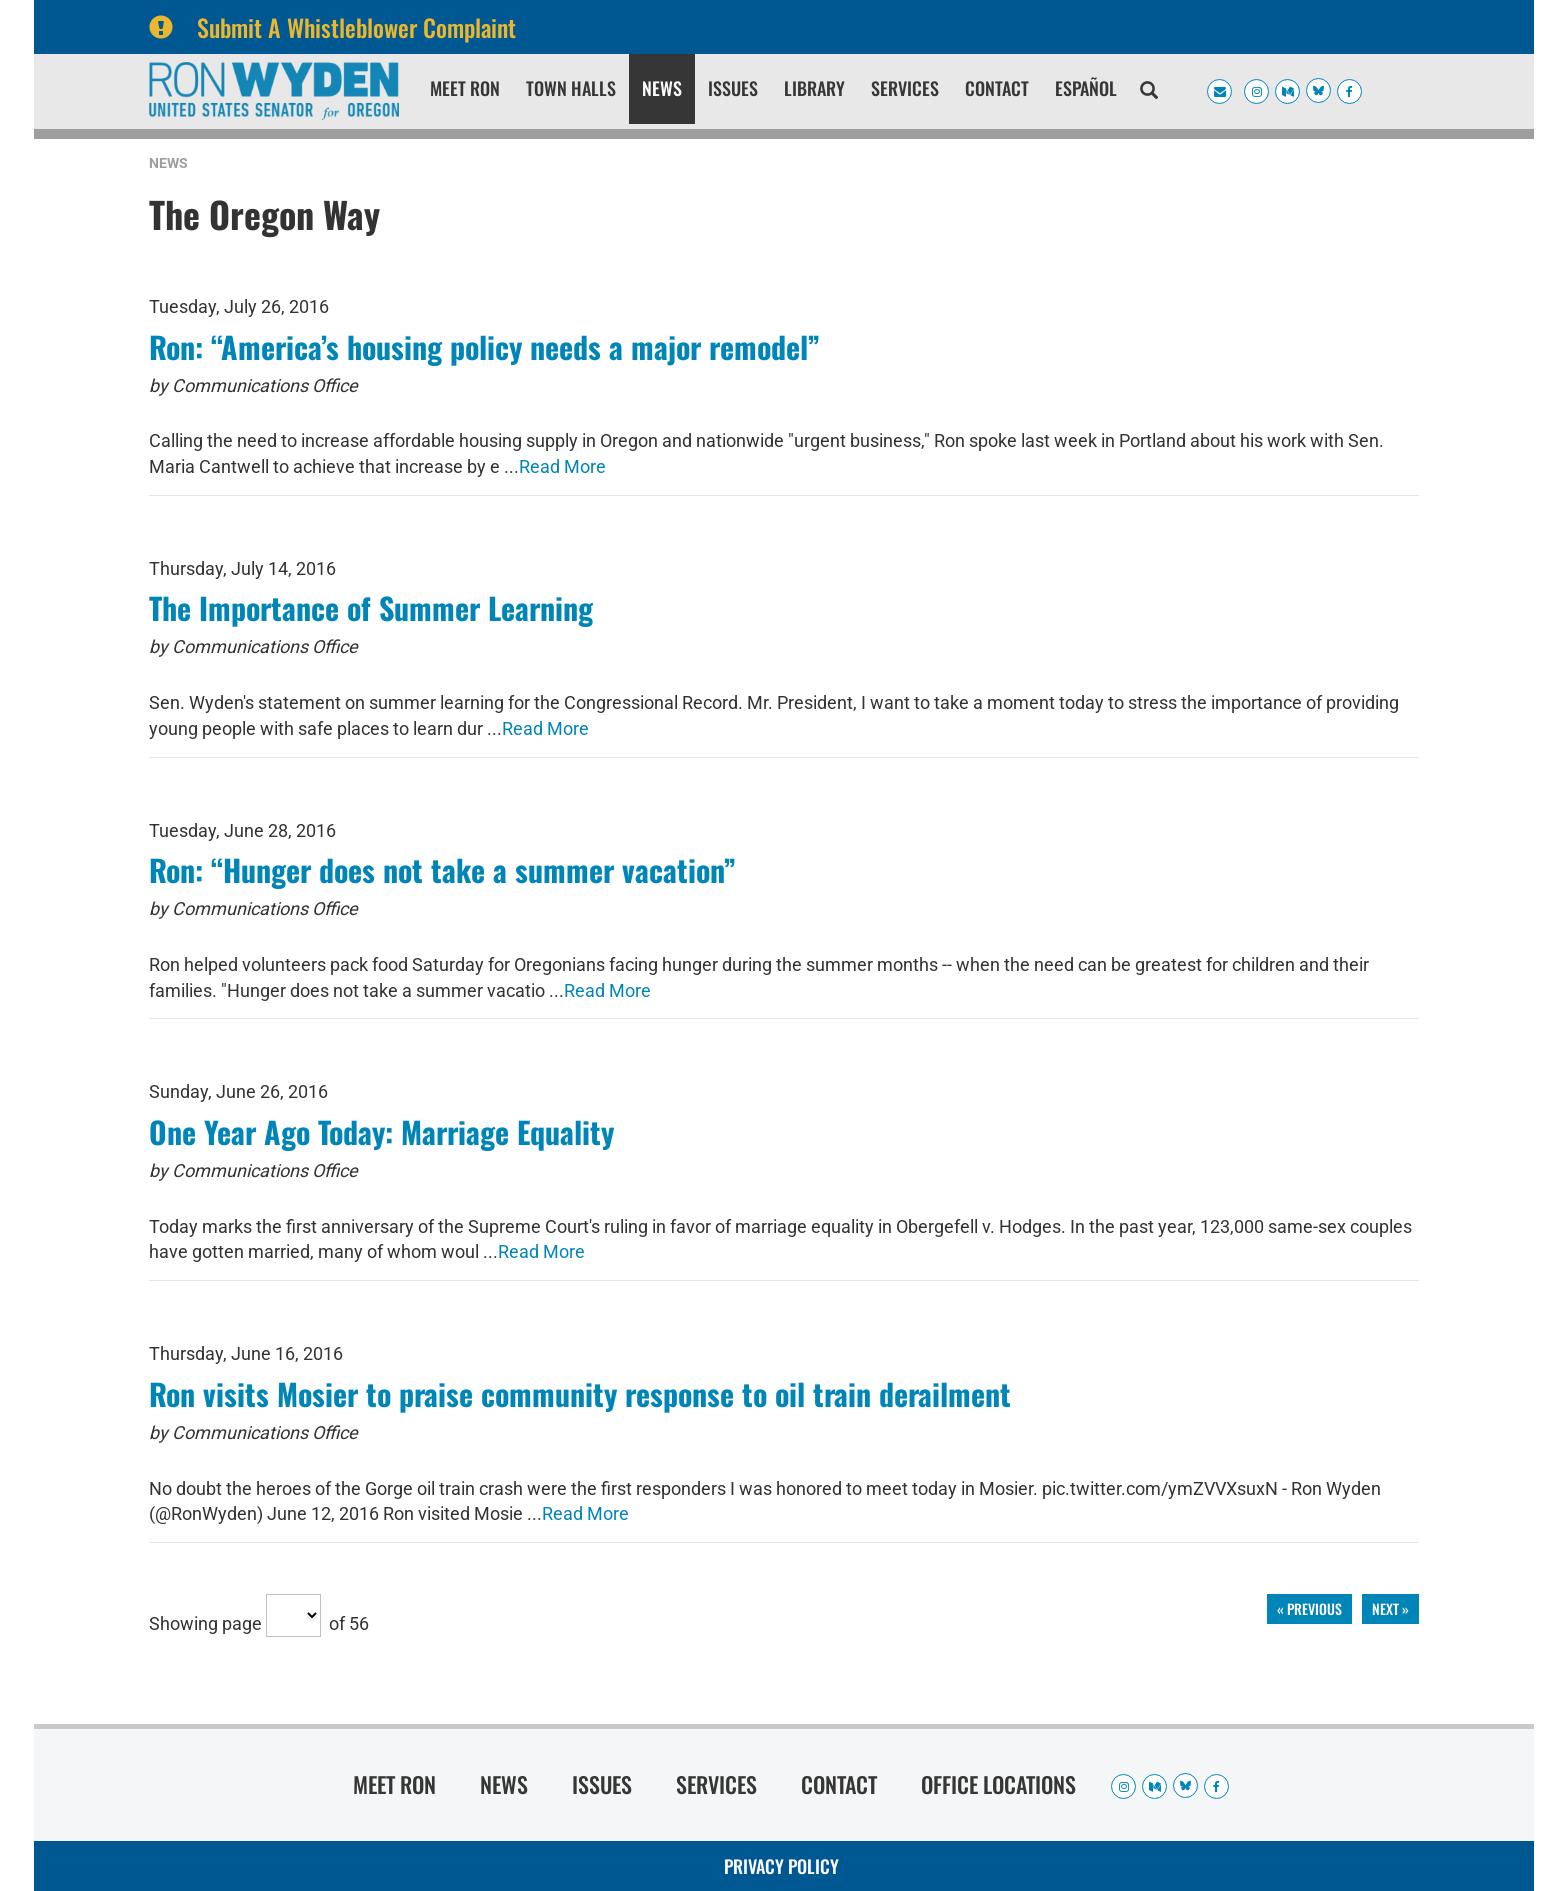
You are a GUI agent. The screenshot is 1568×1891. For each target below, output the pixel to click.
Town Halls (571, 88)
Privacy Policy (781, 1866)
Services (905, 88)
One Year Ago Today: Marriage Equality (381, 1131)
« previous (1309, 1608)
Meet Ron (465, 88)
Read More (562, 466)
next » (1390, 1608)
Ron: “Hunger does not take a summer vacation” (442, 869)
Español (1086, 88)
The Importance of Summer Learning (371, 607)
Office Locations (998, 1784)
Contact (997, 88)
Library (814, 88)
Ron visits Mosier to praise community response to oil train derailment (580, 1393)
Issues (733, 88)
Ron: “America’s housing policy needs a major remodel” (484, 346)
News (662, 88)
